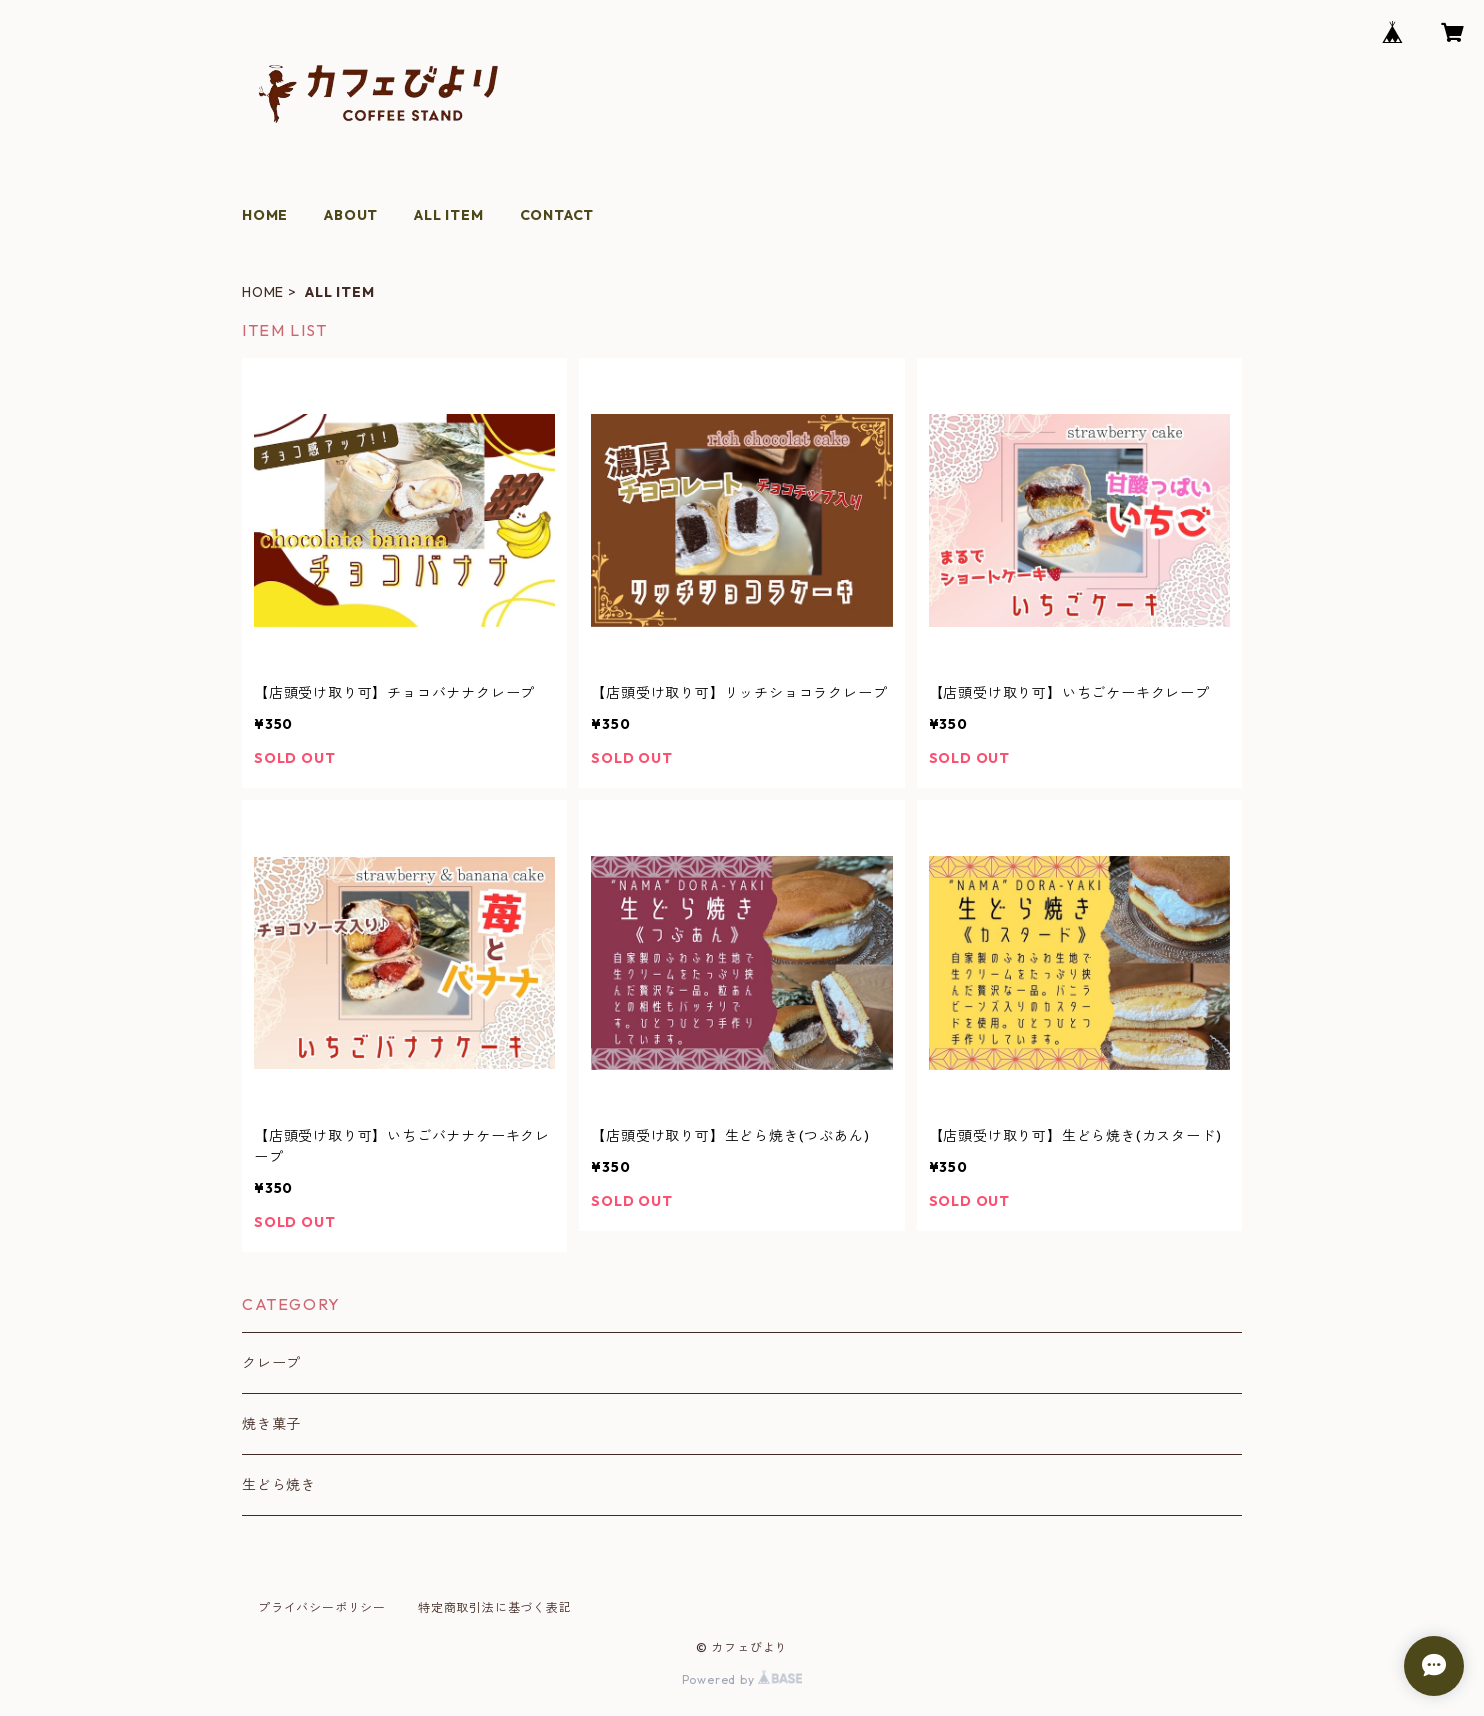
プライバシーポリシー (322, 1607)
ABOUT (351, 215)
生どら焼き (279, 1485)
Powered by (742, 1679)
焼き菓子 (271, 1424)
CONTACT (557, 215)
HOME (265, 215)
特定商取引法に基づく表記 (495, 1607)
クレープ (271, 1363)
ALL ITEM (448, 215)
